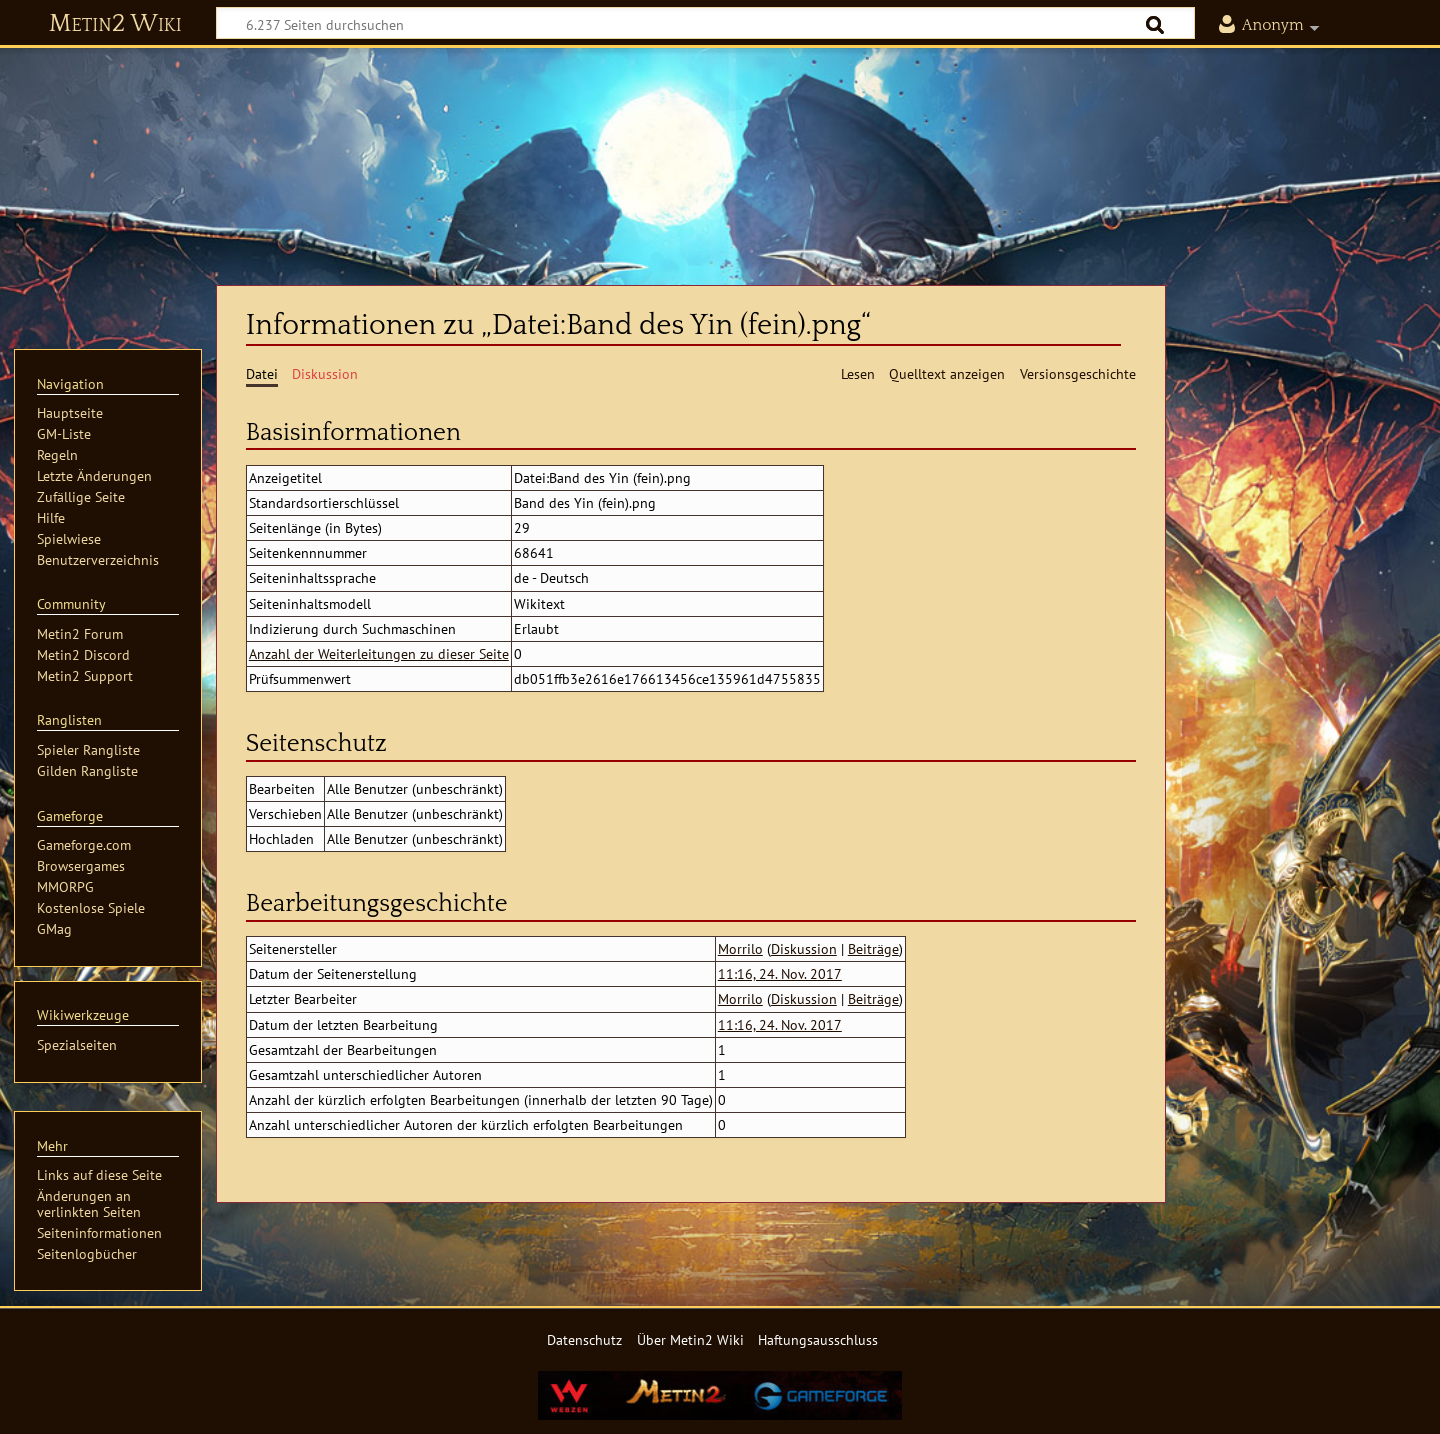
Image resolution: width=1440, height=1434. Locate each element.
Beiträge (873, 948)
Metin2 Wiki (115, 24)
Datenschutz (584, 1339)
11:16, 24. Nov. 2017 (780, 973)
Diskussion (804, 948)
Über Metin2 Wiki (690, 1339)
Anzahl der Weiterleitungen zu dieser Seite (379, 653)
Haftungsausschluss (818, 1339)
